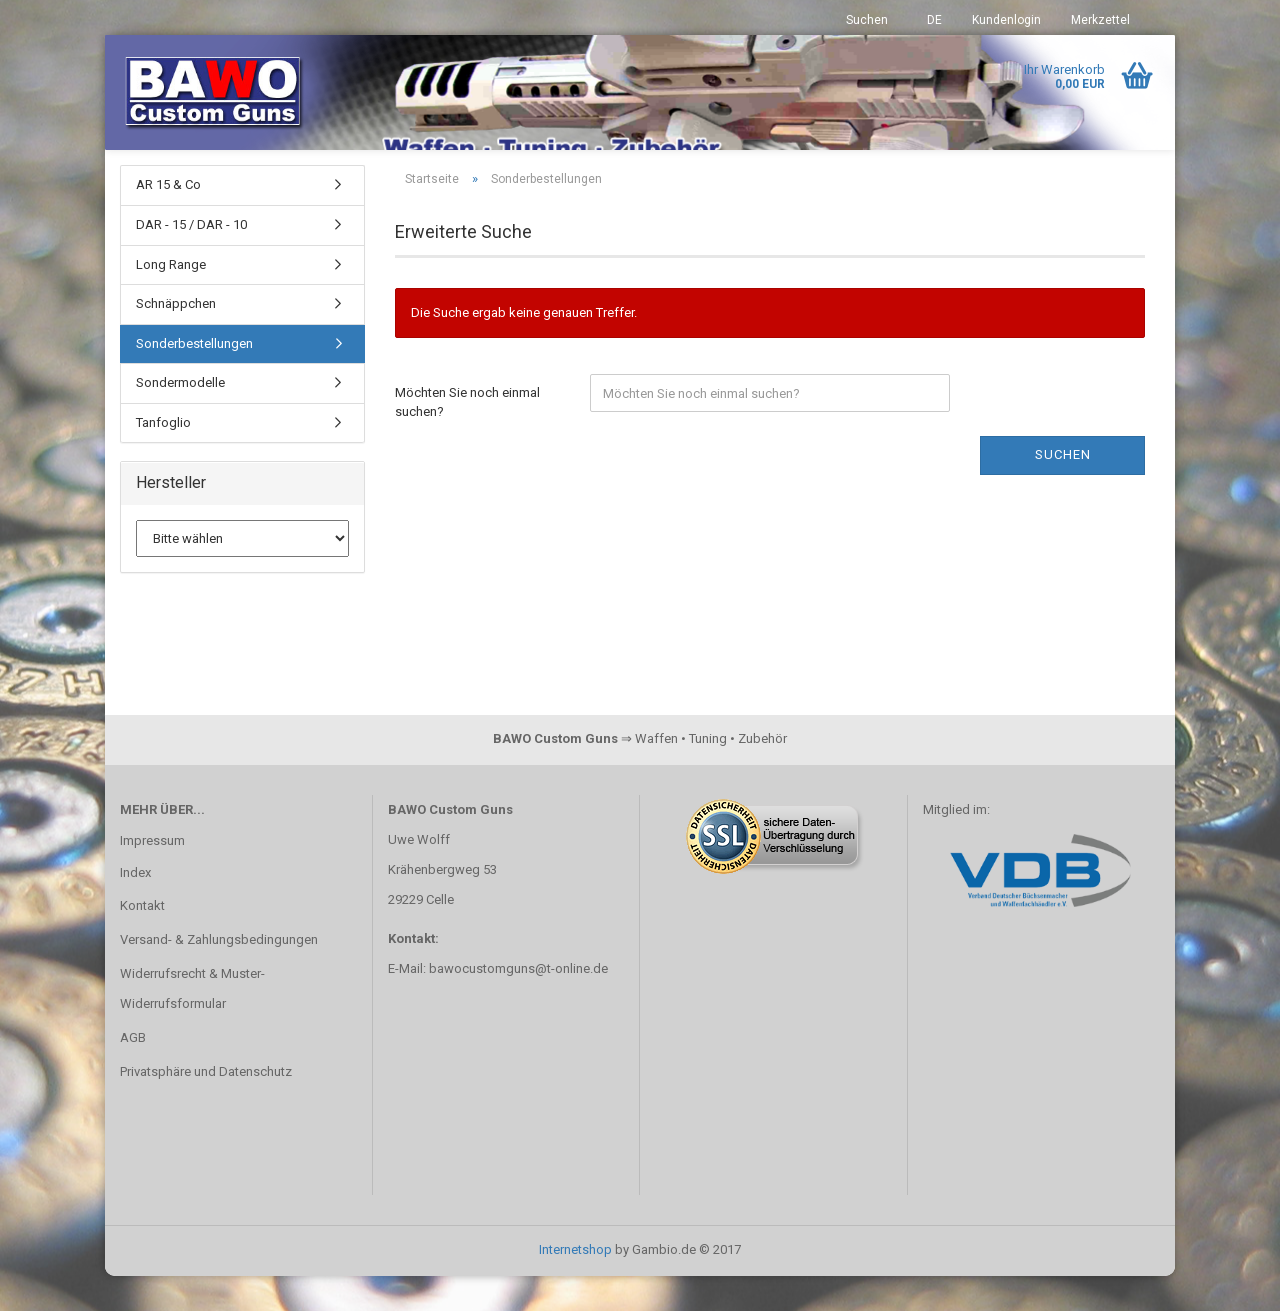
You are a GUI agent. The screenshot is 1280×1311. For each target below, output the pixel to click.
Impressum (152, 874)
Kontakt (142, 940)
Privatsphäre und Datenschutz (206, 1106)
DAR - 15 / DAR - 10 (191, 259)
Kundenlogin (1006, 20)
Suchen (867, 20)
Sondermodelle (180, 417)
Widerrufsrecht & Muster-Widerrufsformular (192, 1023)
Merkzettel (1100, 20)
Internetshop (575, 1284)
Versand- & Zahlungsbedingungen (219, 974)
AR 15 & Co (168, 219)
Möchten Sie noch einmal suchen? (467, 437)
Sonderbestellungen (194, 377)
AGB (133, 1072)
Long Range (171, 298)
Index (135, 906)
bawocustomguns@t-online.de (518, 1002)
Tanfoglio (163, 456)
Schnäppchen (176, 338)
